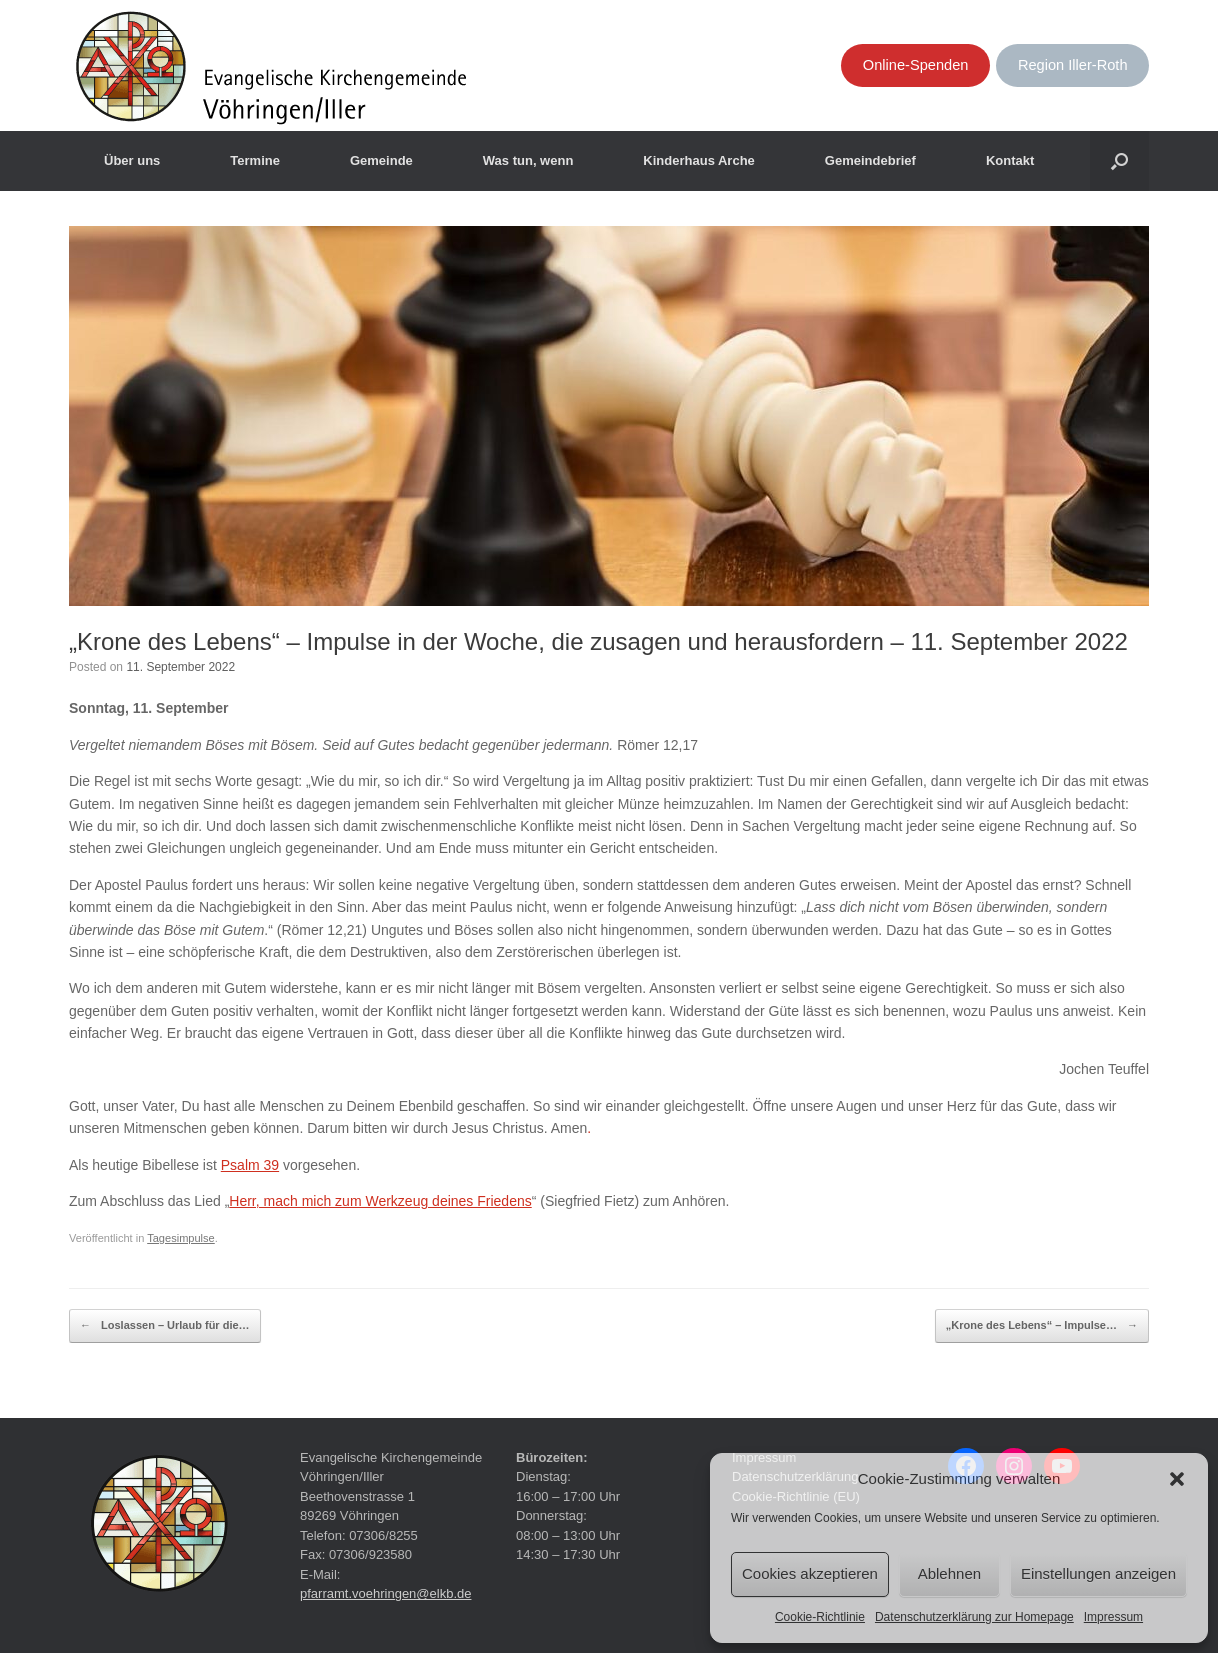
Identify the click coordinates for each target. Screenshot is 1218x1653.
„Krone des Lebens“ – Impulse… (1042, 1326)
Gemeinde (381, 160)
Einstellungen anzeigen (1098, 1573)
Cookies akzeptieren (810, 1573)
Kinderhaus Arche (699, 160)
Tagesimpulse (181, 1238)
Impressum (1113, 1617)
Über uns (132, 160)
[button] (1177, 1479)
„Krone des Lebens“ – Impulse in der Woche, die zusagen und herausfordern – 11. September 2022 (598, 641)
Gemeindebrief (870, 160)
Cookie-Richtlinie (820, 1617)
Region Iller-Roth (1073, 65)
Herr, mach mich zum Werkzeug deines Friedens (380, 1201)
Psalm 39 (250, 1165)
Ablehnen (949, 1573)
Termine (255, 160)
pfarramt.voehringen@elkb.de (385, 1593)
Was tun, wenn (528, 160)
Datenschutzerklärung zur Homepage (974, 1617)
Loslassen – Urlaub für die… (165, 1326)
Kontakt (1010, 160)
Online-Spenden (916, 65)
